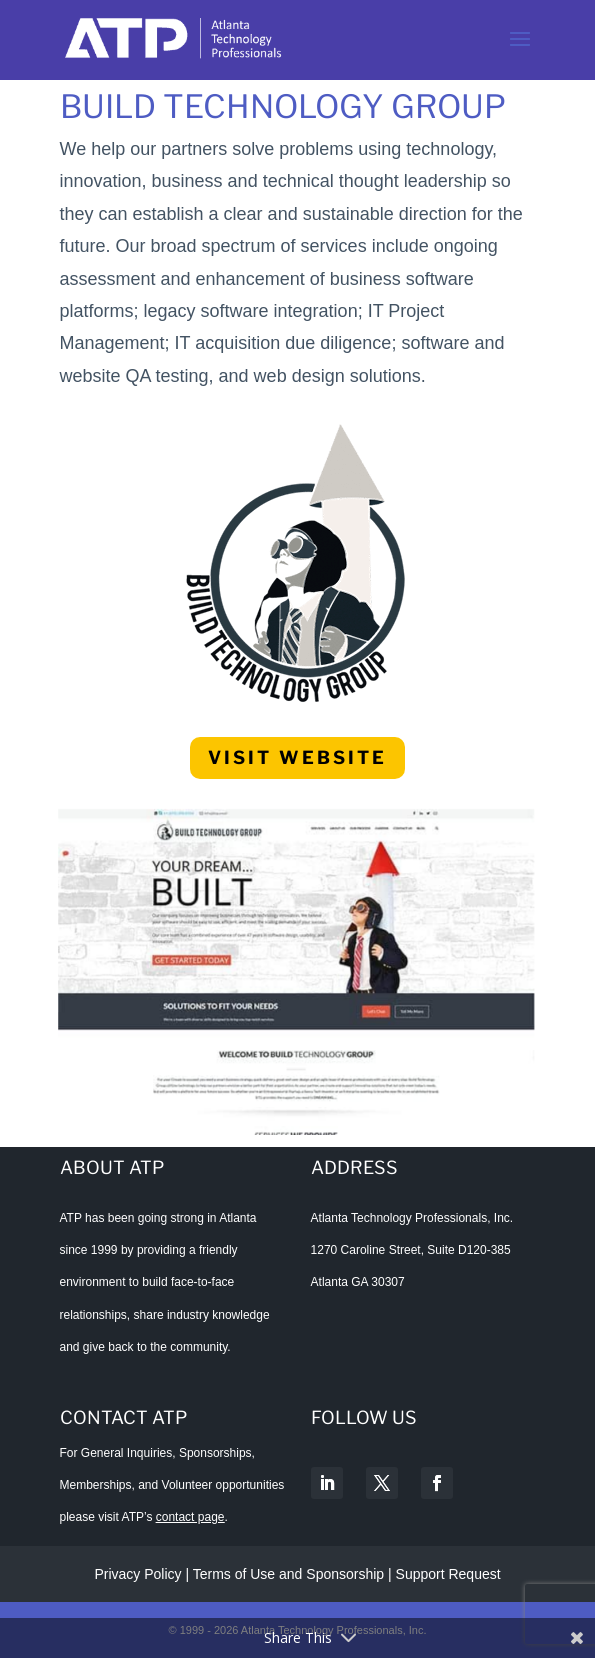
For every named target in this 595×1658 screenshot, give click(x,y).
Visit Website (297, 757)
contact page (190, 1517)
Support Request (448, 1574)
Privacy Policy (137, 1574)
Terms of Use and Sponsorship (290, 1574)
